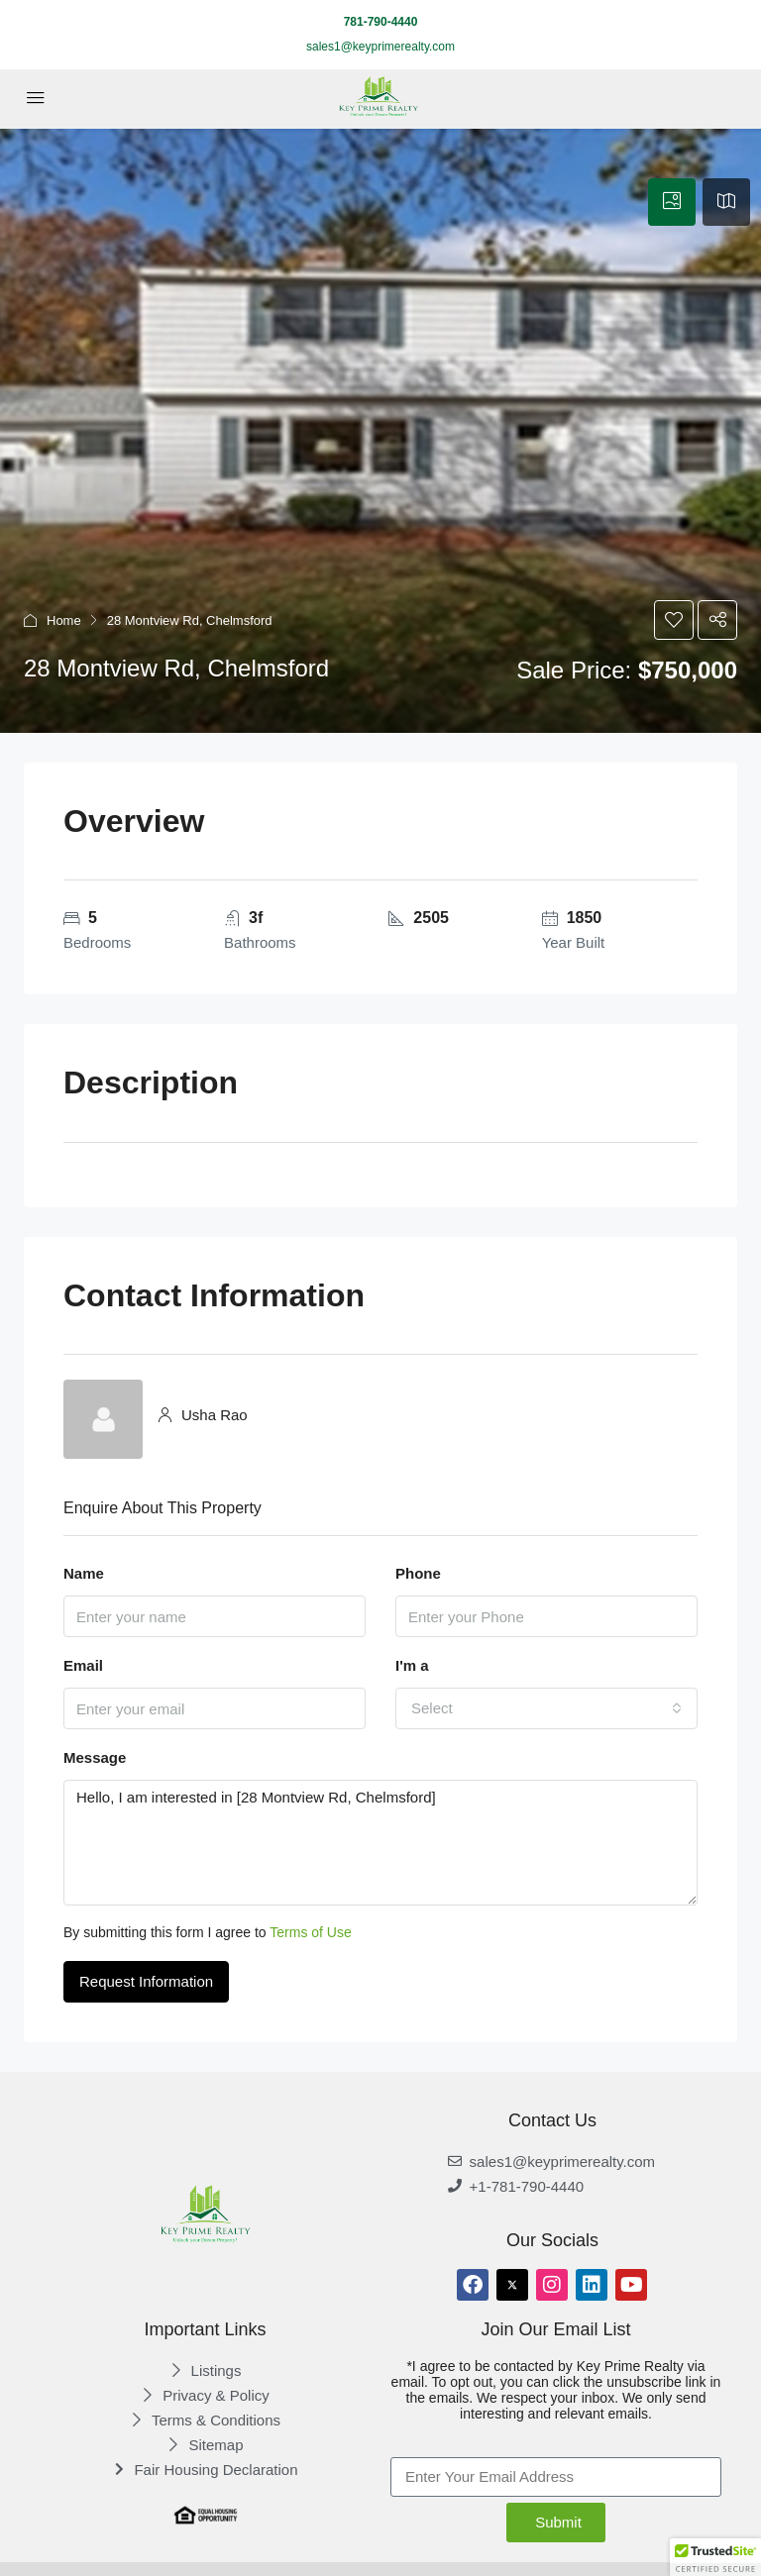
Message (94, 1757)
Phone (418, 1573)
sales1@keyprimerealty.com (380, 46)
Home (64, 620)
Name (83, 1573)
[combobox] (546, 1708)
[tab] (672, 202)
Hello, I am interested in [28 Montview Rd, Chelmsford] (380, 1843)
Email (83, 1665)
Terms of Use (310, 1932)
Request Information (146, 1981)
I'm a (412, 1665)
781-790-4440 (381, 22)
